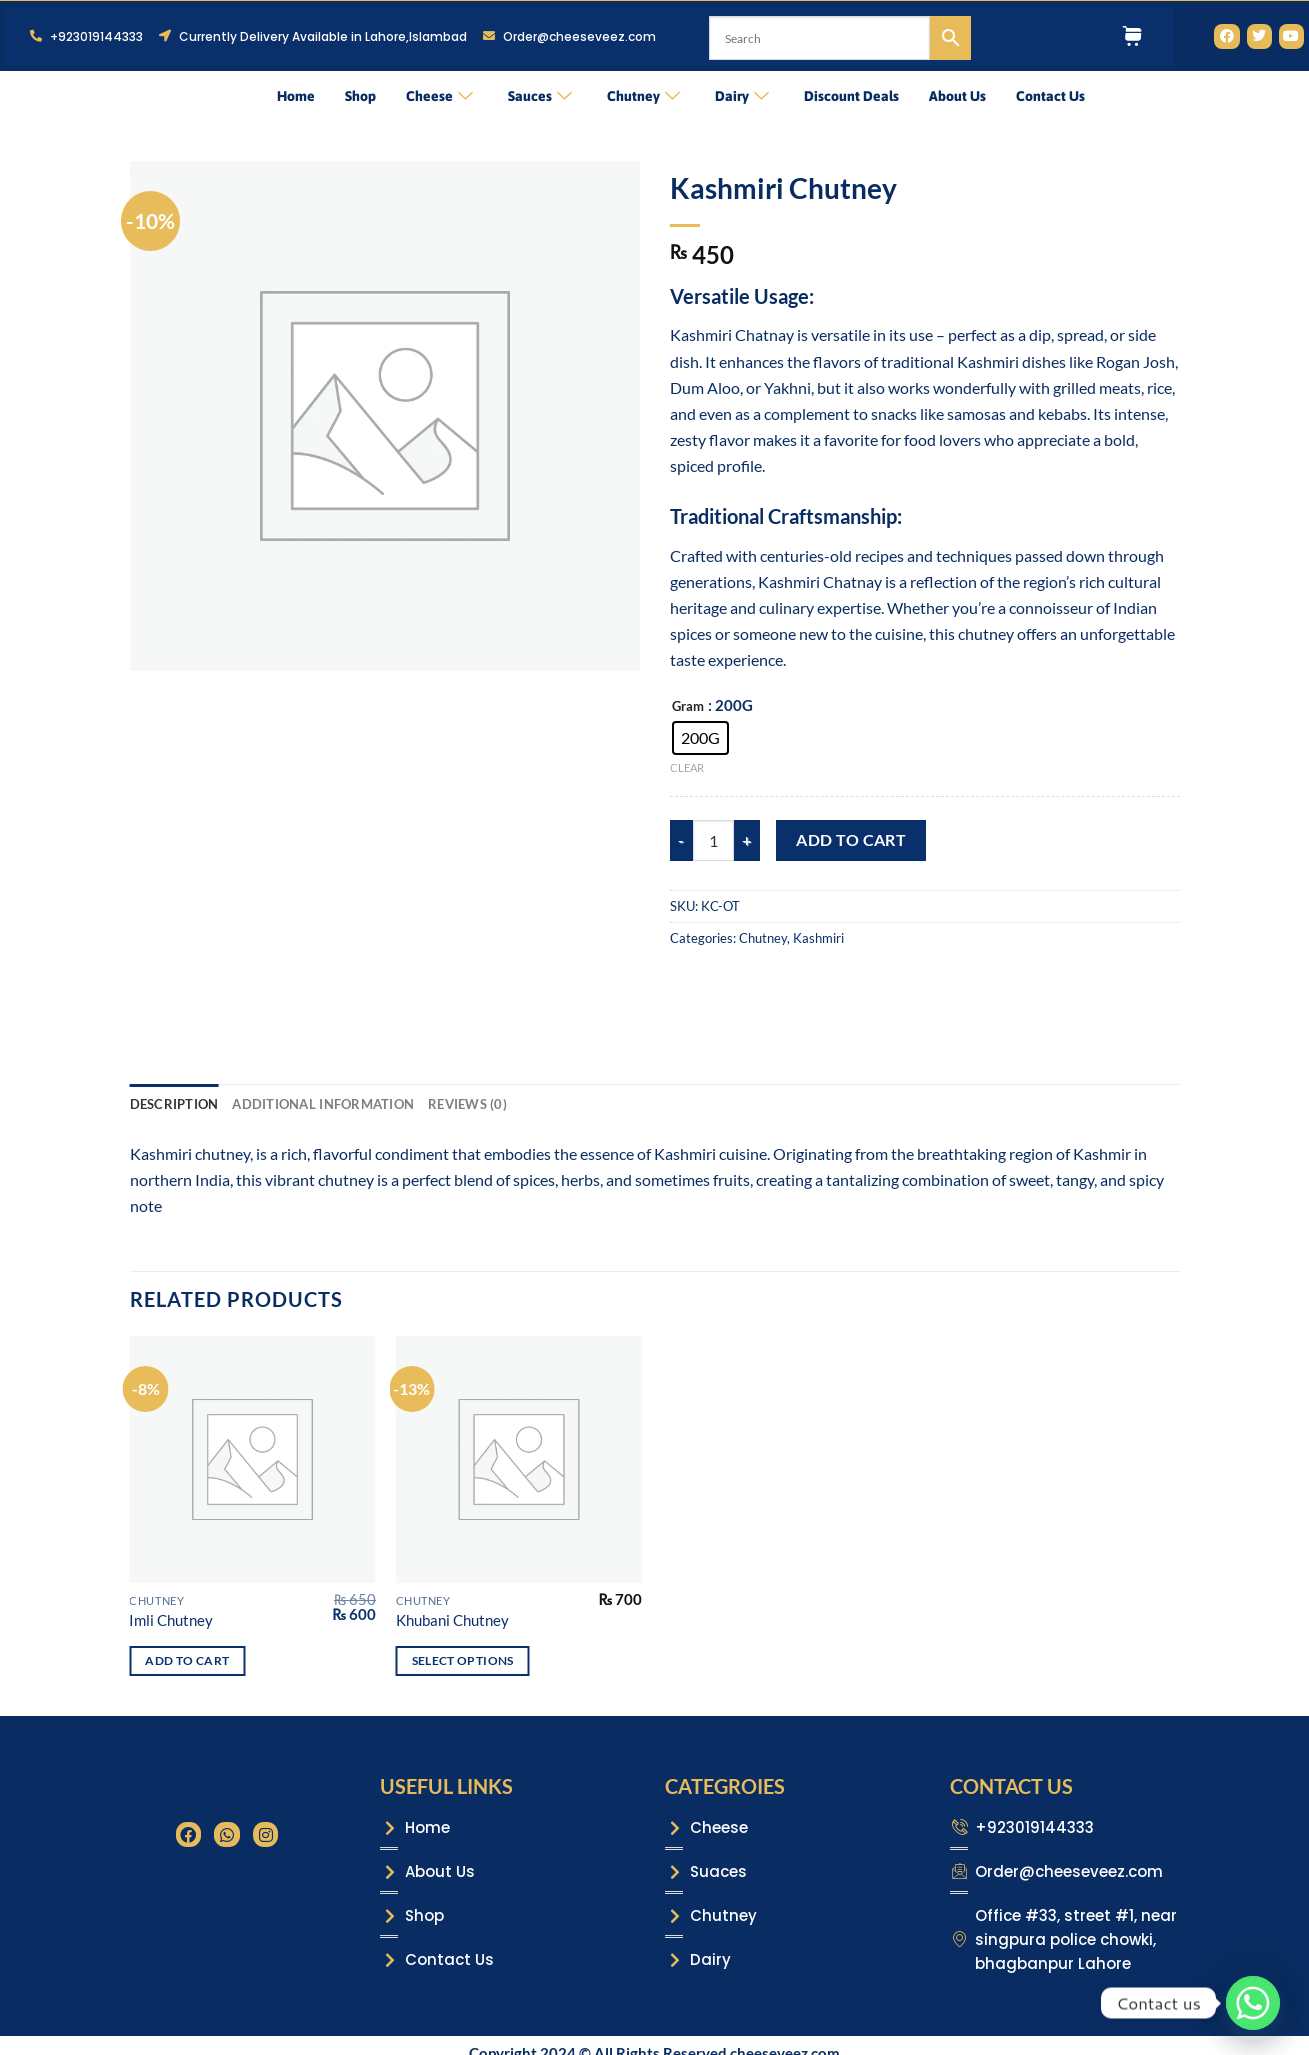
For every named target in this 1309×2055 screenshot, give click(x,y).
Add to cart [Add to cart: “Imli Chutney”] (187, 1660)
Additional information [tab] (323, 1104)
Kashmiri (818, 938)
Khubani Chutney (452, 1620)
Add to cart (851, 839)
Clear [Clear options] (687, 767)
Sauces (540, 96)
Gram (688, 707)
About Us (957, 96)
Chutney (643, 96)
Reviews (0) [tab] (467, 1104)
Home (296, 96)
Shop (360, 96)
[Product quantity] (713, 840)
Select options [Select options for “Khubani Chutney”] (463, 1660)
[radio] (700, 738)
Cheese (439, 96)
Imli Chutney (171, 1620)
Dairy (742, 96)
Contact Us (1050, 96)
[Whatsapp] (1253, 2003)
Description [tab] (174, 1104)
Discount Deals (851, 96)
